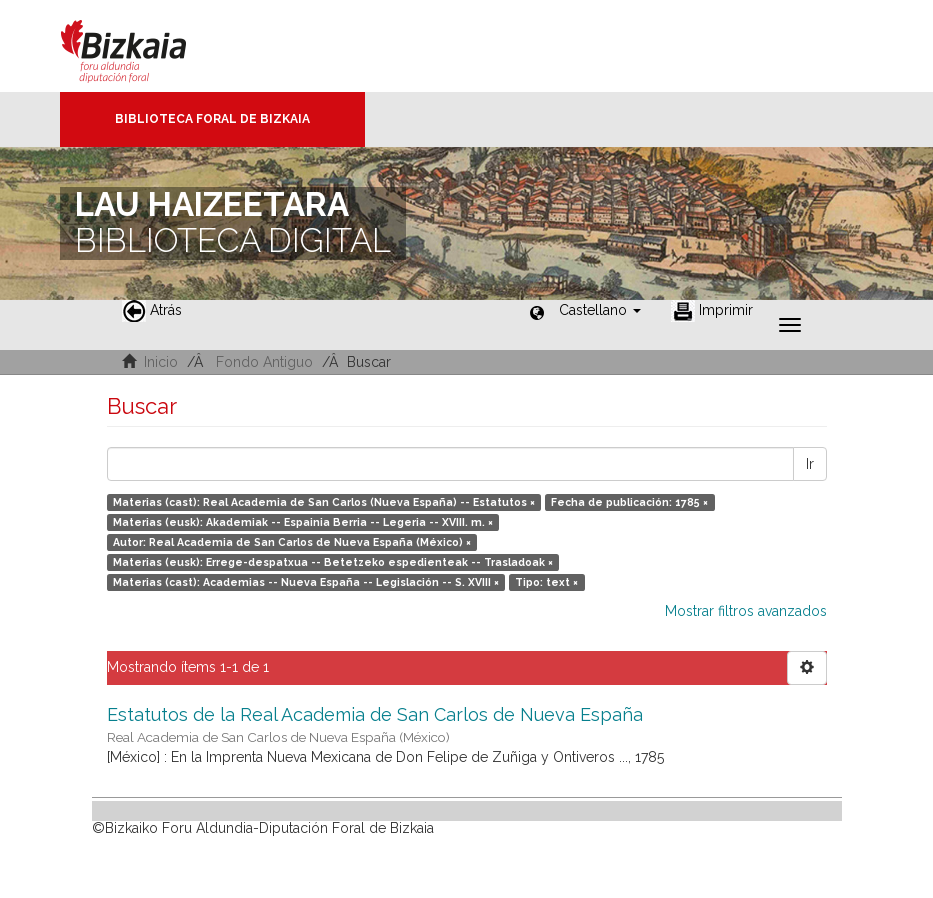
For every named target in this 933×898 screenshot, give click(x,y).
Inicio (161, 362)
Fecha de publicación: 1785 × (629, 502)
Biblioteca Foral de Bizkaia (212, 119)
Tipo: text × (546, 582)
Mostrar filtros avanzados (746, 611)
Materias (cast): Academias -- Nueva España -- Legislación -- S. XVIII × (306, 582)
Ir (810, 464)
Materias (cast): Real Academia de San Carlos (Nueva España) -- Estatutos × (324, 502)
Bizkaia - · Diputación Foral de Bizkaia (144, 46)
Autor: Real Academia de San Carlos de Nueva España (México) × (292, 542)
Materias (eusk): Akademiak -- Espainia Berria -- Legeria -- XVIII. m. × (303, 522)
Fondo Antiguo (264, 362)
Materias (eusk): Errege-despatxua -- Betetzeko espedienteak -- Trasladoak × (333, 562)
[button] (600, 310)
